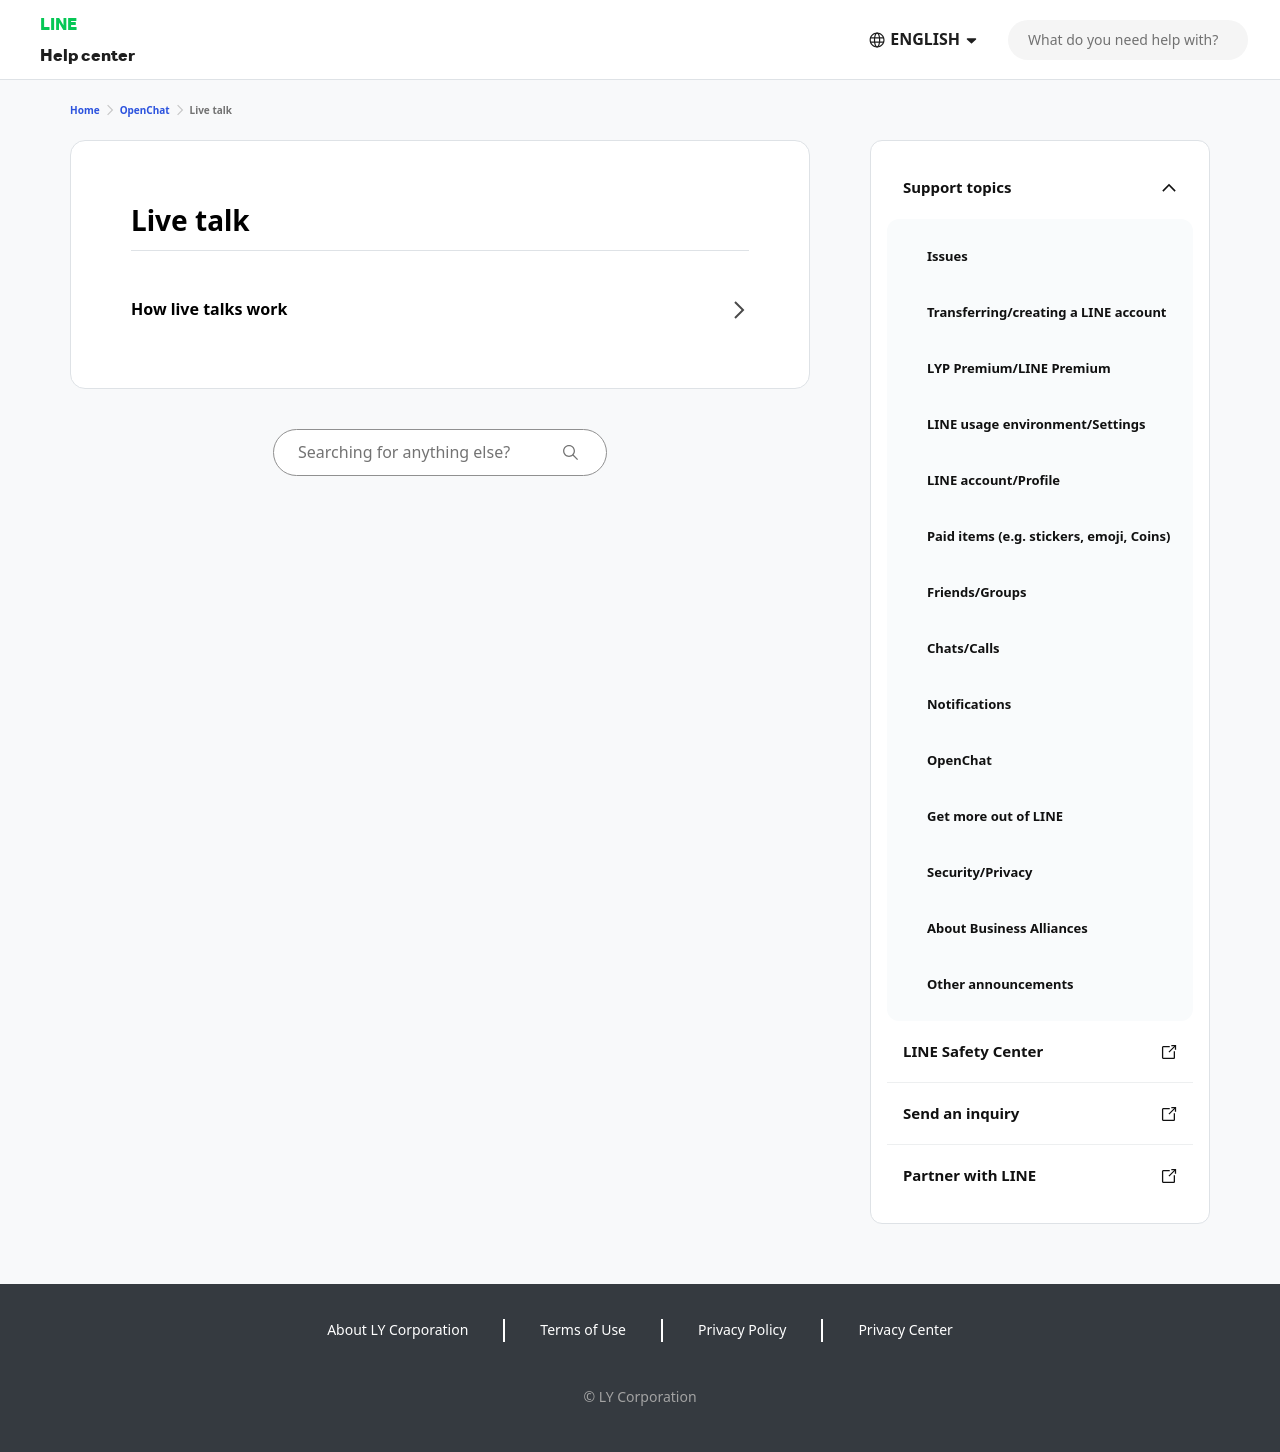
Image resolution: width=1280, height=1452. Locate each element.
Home (85, 110)
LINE (58, 23)
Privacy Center (905, 1329)
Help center (87, 54)
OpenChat (145, 110)
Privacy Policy (742, 1329)
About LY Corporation (397, 1329)
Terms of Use (583, 1329)
